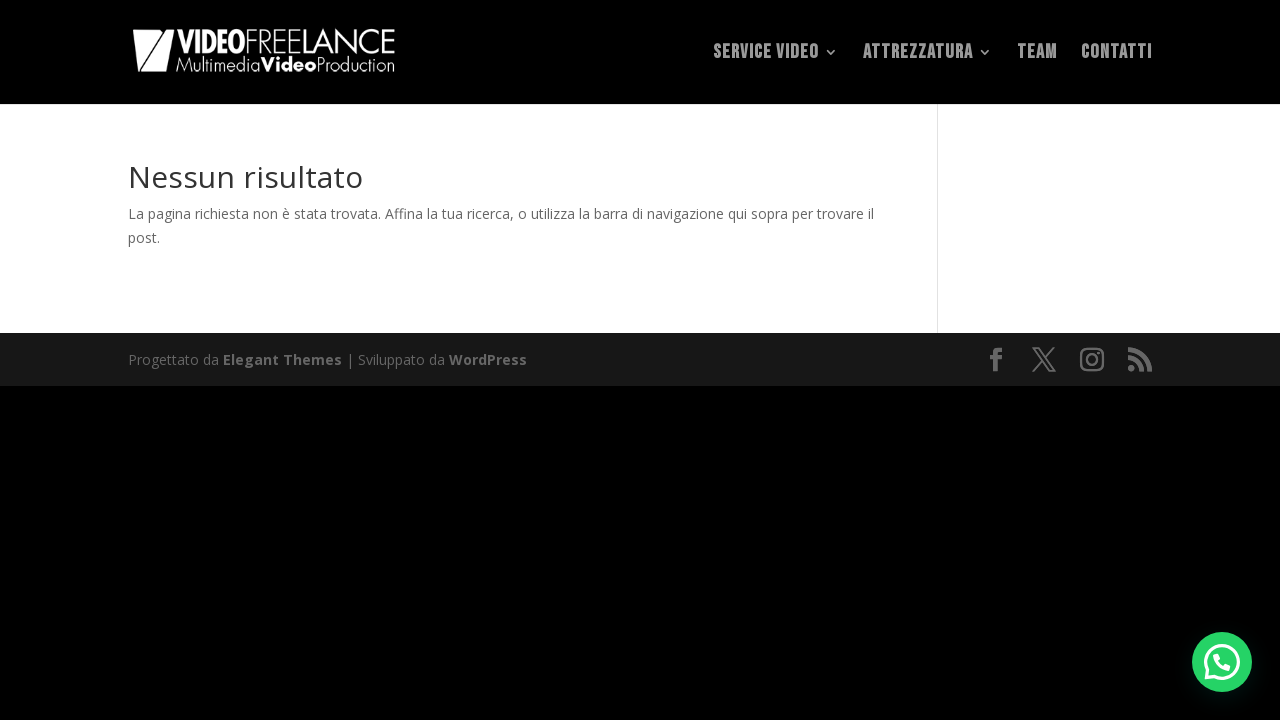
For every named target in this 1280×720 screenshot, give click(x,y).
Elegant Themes (282, 359)
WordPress (488, 359)
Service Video (766, 54)
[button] (1222, 662)
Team (1037, 54)
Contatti (1116, 54)
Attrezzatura (918, 54)
